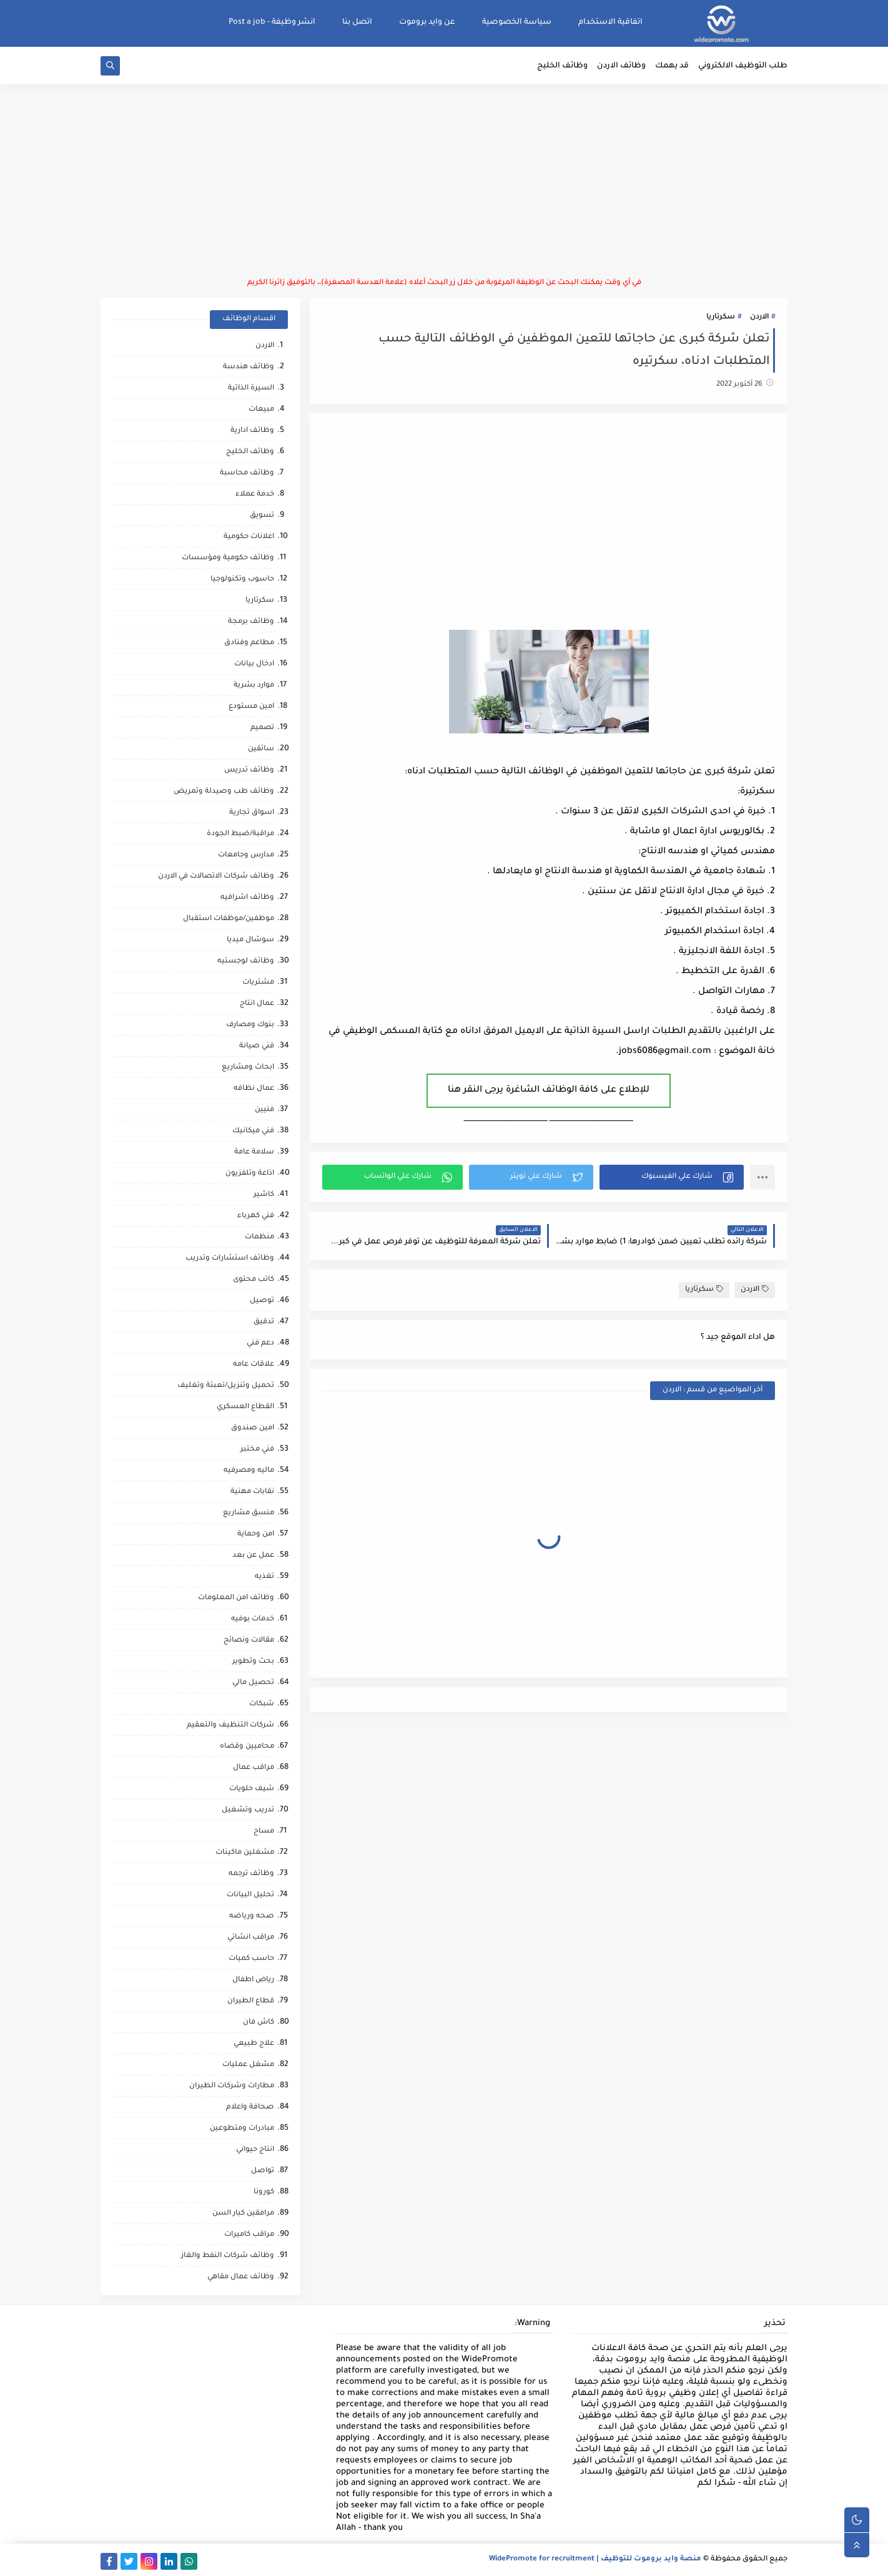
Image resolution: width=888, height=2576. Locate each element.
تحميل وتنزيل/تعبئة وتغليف (225, 1386)
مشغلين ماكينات (244, 1853)
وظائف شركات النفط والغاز (227, 2256)
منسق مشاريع (248, 1513)
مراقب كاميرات (249, 2235)
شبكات (261, 1704)
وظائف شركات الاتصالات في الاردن (216, 877)
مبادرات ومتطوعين (242, 2129)
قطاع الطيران (250, 2001)
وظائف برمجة (251, 622)
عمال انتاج (257, 1004)
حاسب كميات (251, 1959)
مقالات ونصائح (249, 1641)
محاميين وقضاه (247, 1747)
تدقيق (264, 1322)
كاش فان (258, 2023)
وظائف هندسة (248, 367)
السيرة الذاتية (251, 388)
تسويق (262, 516)
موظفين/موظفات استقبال (228, 919)
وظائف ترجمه (251, 1874)
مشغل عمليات (248, 2065)
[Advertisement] (444, 181)
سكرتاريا (720, 317)
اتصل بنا (357, 22)
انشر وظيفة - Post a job (272, 22)
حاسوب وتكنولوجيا (242, 579)
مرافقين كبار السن (243, 2214)
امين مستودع (251, 707)
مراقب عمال (253, 1768)
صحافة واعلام (250, 2107)
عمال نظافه (254, 1089)
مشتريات (258, 983)
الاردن (759, 317)
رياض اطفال (253, 1980)
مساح (264, 1832)
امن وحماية (255, 1534)
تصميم (262, 728)
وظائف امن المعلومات (236, 1598)
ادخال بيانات (254, 664)
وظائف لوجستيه (245, 961)
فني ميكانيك (253, 1131)
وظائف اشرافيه (247, 898)
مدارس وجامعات (246, 855)
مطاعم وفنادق (249, 643)
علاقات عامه (253, 1365)
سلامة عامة (254, 1152)
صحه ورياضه (251, 1916)
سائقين (261, 749)
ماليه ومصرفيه (249, 1471)
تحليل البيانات (250, 1895)
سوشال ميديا (250, 940)
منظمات (259, 1237)
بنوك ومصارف (250, 1025)
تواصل (262, 2171)
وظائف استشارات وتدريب (229, 1259)
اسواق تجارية (251, 813)
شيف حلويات (251, 1789)
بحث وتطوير (253, 1662)
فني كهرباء (255, 1216)
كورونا (264, 2192)
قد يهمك (672, 66)
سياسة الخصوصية (516, 22)
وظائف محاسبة (247, 473)
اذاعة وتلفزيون (249, 1174)
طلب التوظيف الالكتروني (742, 66)
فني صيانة (256, 1046)
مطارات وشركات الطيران (231, 2086)
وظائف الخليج (562, 66)
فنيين (264, 1110)
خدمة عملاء (254, 495)
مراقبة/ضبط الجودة (240, 834)
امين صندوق (252, 1428)
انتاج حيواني (255, 2150)
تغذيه (264, 1577)
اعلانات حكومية (249, 537)
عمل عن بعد (253, 1556)
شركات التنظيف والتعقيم (230, 1725)
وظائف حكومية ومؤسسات (228, 558)
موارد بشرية (254, 686)
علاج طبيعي (254, 2044)
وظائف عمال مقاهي (240, 2277)
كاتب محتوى (253, 1280)
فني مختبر (257, 1450)
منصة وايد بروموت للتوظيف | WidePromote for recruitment (595, 2559)
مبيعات (261, 410)
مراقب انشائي (250, 1938)
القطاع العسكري (245, 1407)
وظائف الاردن (621, 66)
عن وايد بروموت (427, 22)
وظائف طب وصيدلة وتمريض (224, 792)
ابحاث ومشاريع (248, 1068)
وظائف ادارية (252, 431)
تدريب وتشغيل (248, 1810)
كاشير (264, 1195)
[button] (671, 1177)
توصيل (262, 1301)
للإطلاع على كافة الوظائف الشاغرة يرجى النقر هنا (548, 1090)
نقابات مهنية (252, 1492)
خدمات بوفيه (252, 1619)
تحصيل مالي (253, 1683)
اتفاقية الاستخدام (610, 22)
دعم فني (260, 1343)
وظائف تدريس (249, 770)
